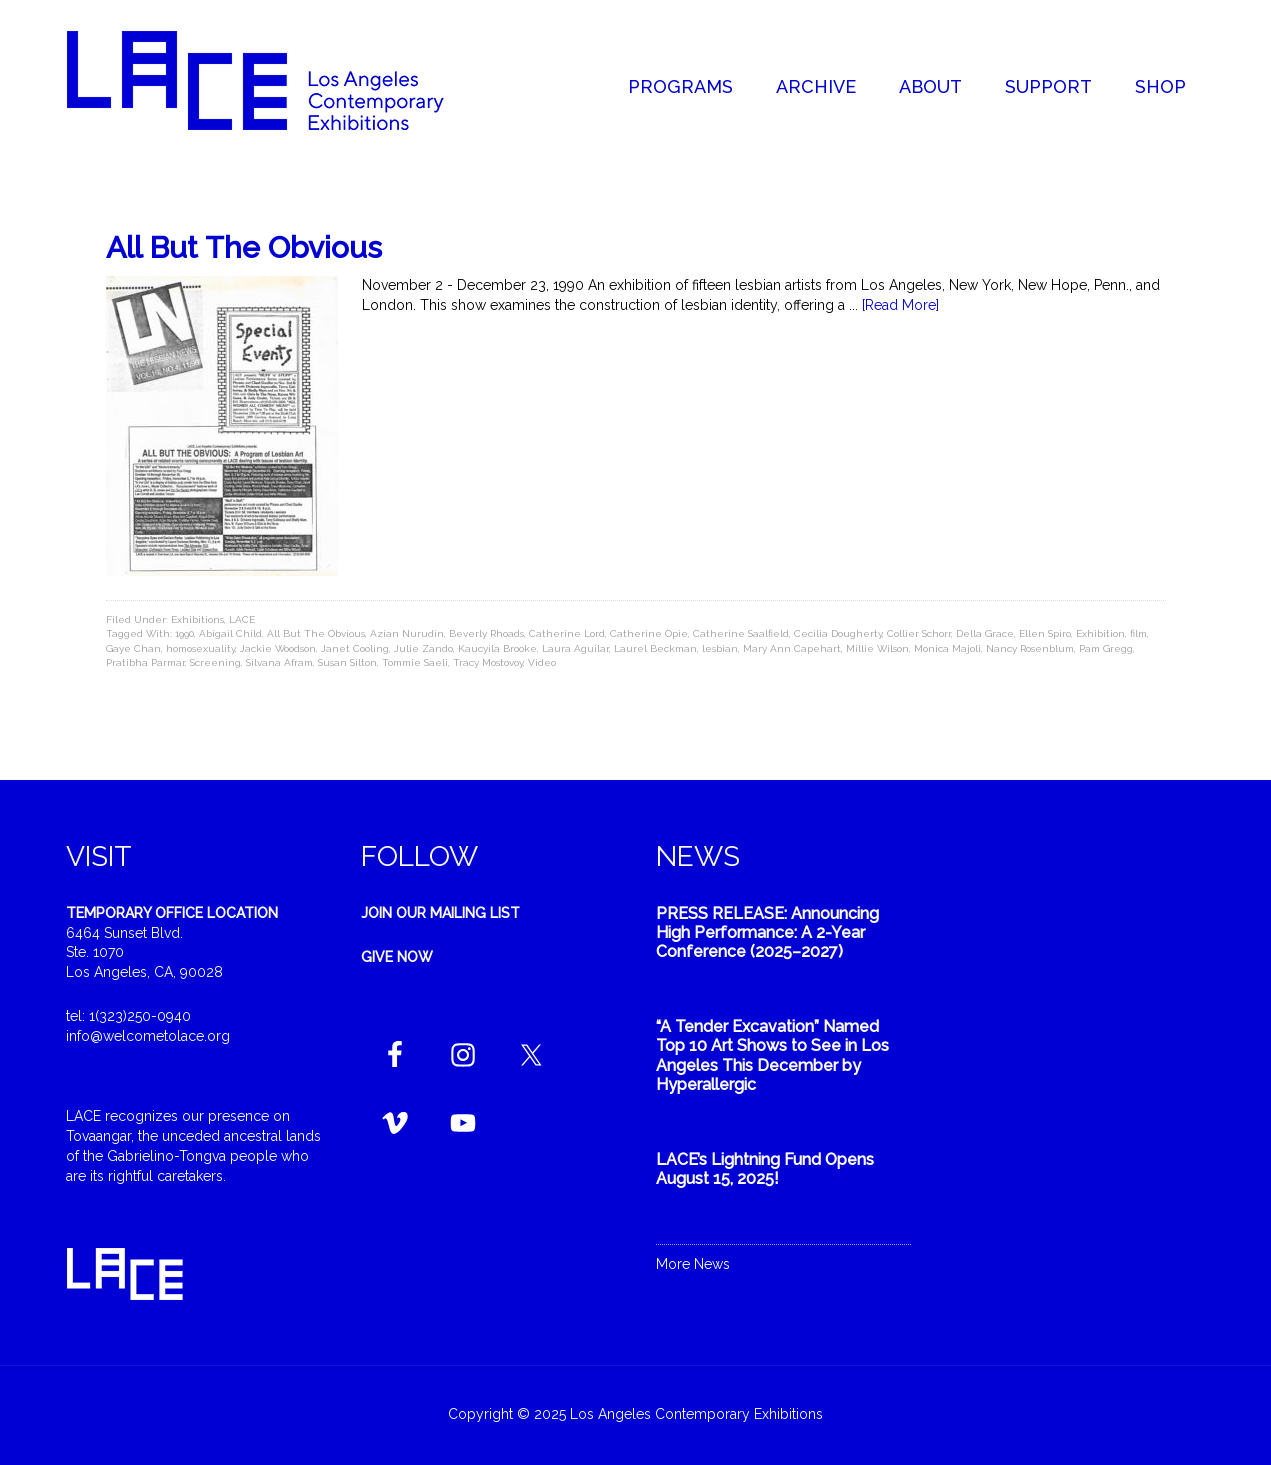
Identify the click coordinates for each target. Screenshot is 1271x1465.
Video (542, 662)
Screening (215, 662)
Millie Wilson (877, 648)
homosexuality (200, 648)
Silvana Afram (279, 662)
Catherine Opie (649, 633)
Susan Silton (347, 662)
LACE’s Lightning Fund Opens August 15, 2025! (765, 1169)
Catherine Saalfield (741, 633)
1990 (184, 633)
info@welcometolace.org (148, 1036)
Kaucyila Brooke (497, 648)
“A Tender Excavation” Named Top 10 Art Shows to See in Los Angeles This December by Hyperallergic (772, 1055)
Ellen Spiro (1045, 633)
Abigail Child (230, 633)
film (1138, 633)
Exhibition (1100, 633)
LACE (242, 619)
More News (693, 1264)
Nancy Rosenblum (1030, 648)
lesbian (720, 648)
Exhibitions (197, 619)
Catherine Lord (567, 633)
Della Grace (985, 633)
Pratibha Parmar (145, 662)
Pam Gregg (1106, 648)
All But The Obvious (244, 247)
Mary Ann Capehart (792, 648)
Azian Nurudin (407, 633)
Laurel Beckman (655, 648)
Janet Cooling (355, 648)
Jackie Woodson (278, 648)
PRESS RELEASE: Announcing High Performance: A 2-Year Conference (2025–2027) (767, 932)
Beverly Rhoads (486, 633)
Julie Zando (423, 648)
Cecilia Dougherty (838, 633)
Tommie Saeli (415, 662)
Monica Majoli (947, 648)
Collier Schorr (919, 633)
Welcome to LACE (276, 80)
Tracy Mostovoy (488, 662)
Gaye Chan (133, 648)
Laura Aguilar (575, 648)
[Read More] (900, 305)
